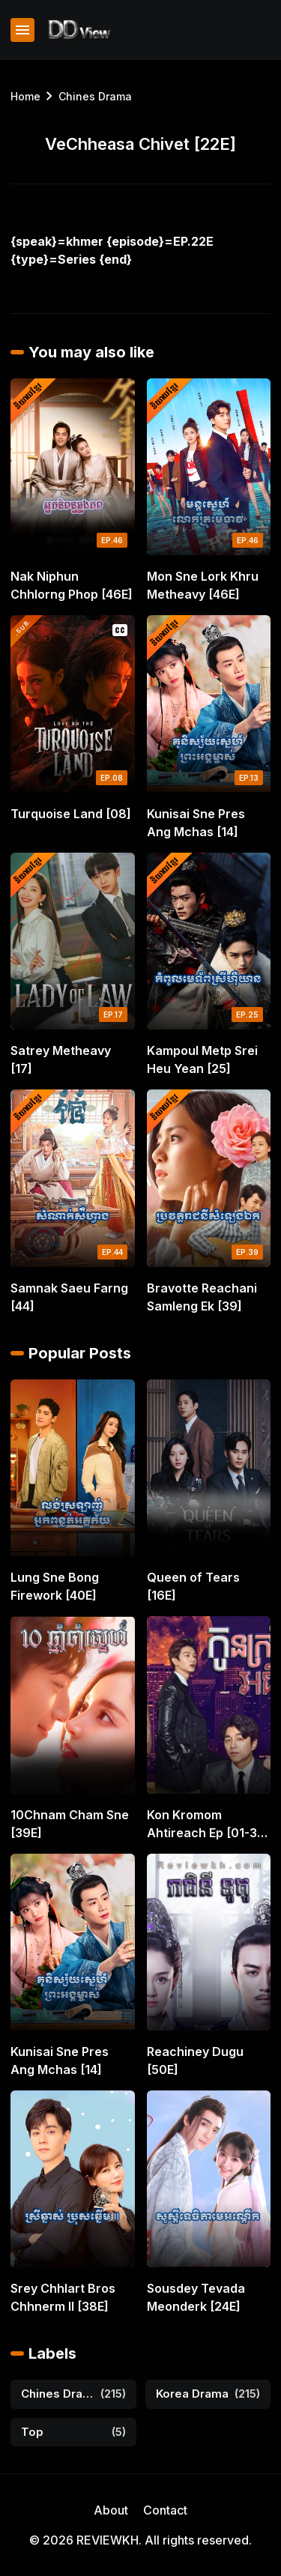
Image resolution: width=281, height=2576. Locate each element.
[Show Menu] (22, 30)
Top (32, 2432)
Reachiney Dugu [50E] (195, 2060)
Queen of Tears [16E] (193, 1586)
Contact (165, 2510)
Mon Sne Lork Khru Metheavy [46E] (203, 585)
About (111, 2510)
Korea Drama (192, 2393)
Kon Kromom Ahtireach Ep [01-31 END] (204, 1824)
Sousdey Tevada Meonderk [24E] (196, 2297)
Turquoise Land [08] (70, 813)
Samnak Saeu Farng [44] (69, 1297)
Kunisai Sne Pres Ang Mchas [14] (196, 822)
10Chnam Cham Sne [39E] (69, 1823)
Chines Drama (95, 96)
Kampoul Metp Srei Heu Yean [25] (202, 1059)
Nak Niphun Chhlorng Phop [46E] (71, 585)
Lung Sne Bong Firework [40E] (54, 1586)
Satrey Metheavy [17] (60, 1059)
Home (25, 96)
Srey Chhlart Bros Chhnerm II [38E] (62, 2297)
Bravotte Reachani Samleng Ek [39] (202, 1297)
